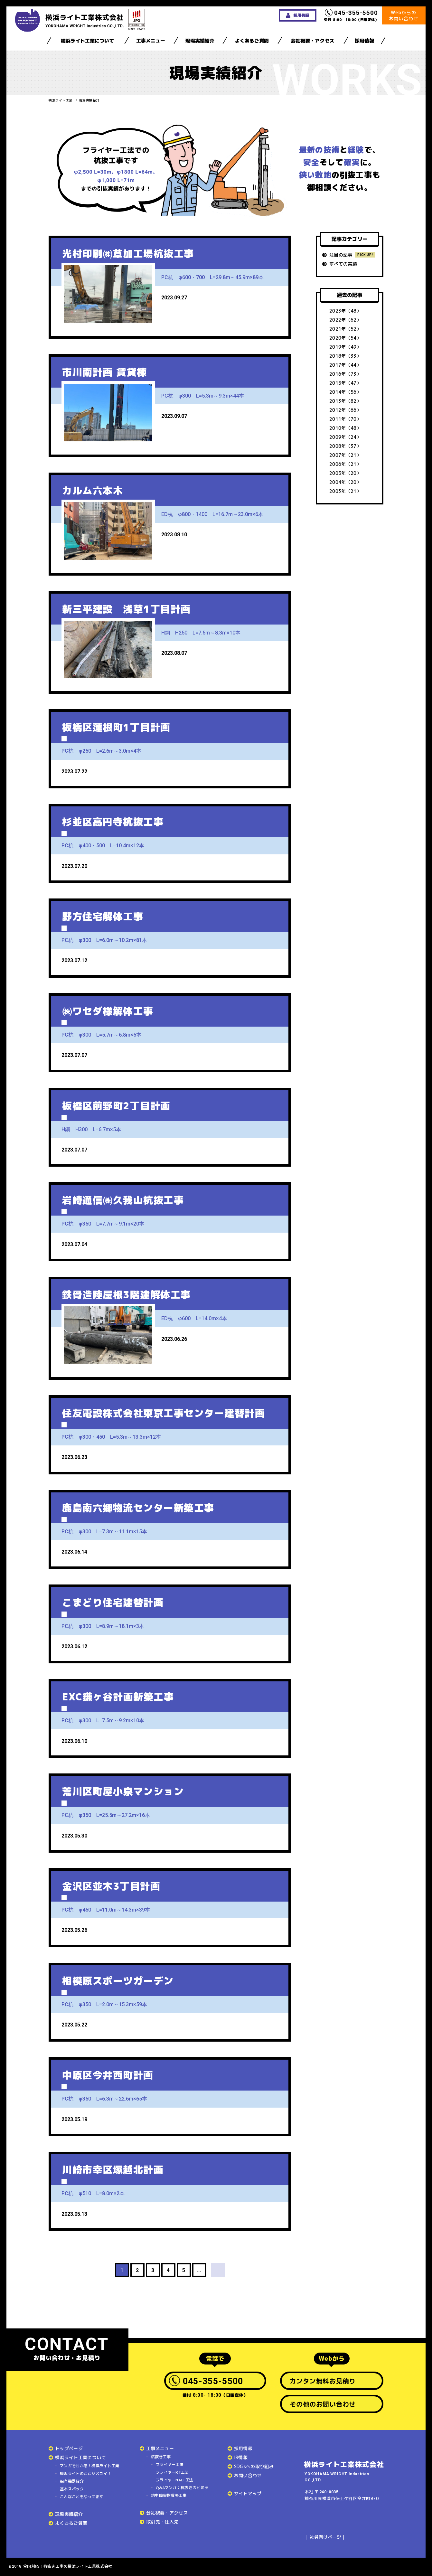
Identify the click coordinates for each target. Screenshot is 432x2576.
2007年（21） (345, 455)
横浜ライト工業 (60, 100)
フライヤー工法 (169, 2464)
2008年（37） (345, 446)
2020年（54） (345, 338)
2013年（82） (345, 401)
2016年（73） (345, 374)
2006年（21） (345, 464)
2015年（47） (345, 383)
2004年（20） (345, 482)
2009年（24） (345, 437)
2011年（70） (345, 419)
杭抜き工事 (161, 2456)
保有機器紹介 (72, 2481)
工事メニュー (150, 40)
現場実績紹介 (199, 40)
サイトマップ (248, 2493)
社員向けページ (325, 2537)
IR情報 (241, 2457)
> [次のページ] (218, 2270)
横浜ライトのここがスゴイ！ (85, 2473)
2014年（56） (345, 392)
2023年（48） (345, 311)
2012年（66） (345, 410)
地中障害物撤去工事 (169, 2495)
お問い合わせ (248, 2475)
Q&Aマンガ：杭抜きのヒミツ (182, 2487)
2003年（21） (345, 491)
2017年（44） (345, 365)
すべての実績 (343, 264)
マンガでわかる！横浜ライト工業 (89, 2465)
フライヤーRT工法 (172, 2472)
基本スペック (72, 2489)
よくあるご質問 (252, 40)
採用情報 (364, 40)
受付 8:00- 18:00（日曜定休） (351, 15)
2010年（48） (345, 428)
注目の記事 (340, 255)
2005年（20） (345, 473)
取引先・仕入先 (162, 2522)
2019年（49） (345, 347)
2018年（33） (345, 356)
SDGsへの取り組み (254, 2466)
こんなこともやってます (81, 2496)
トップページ (69, 2448)
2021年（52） (345, 329)
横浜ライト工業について (87, 40)
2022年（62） (345, 320)
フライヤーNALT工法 (174, 2480)
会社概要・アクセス (312, 40)
